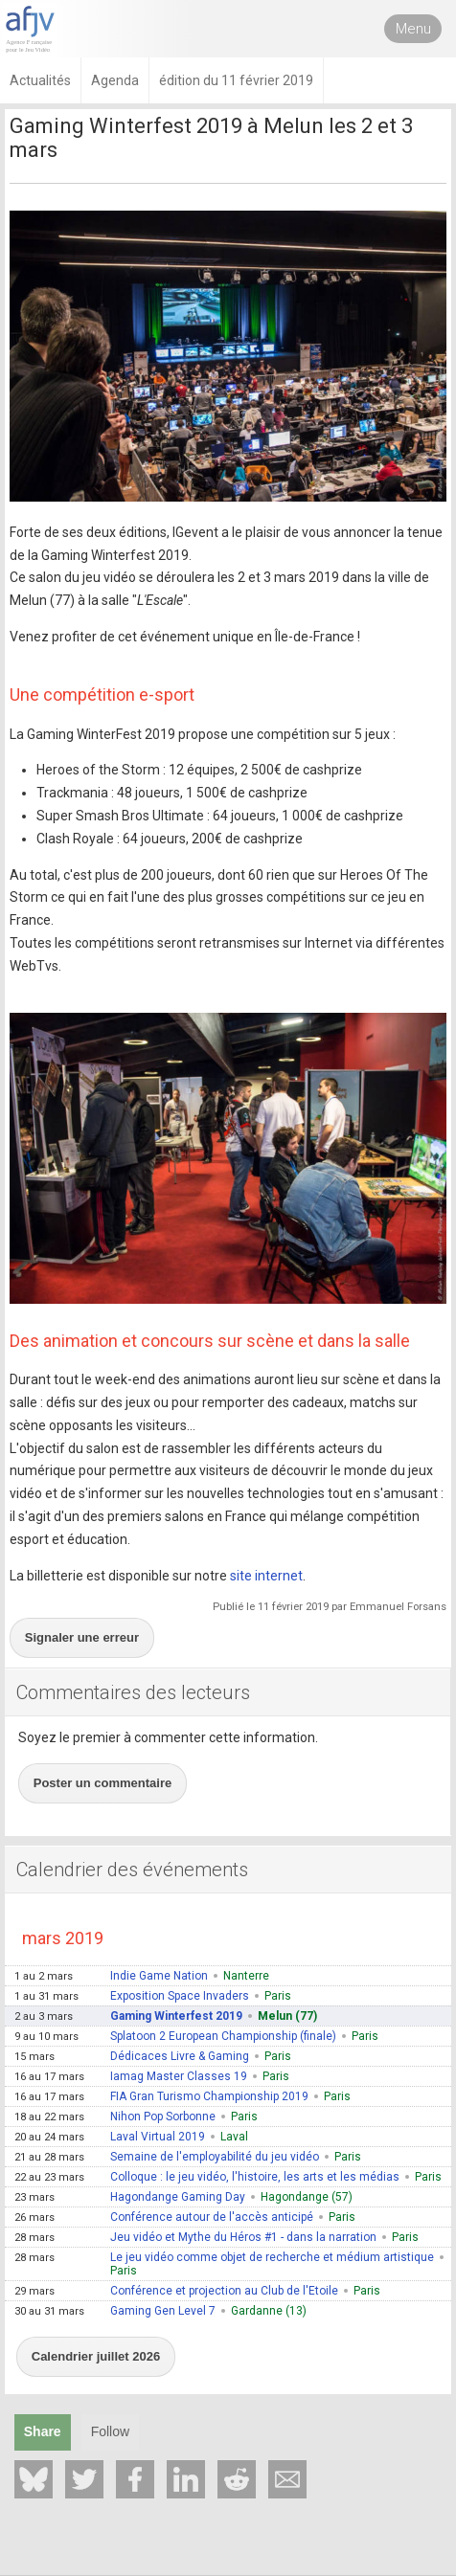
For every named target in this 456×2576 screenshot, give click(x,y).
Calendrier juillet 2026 (96, 2356)
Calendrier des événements (132, 1869)
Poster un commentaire (103, 1783)
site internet (266, 1575)
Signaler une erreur (82, 1637)
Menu (413, 28)
